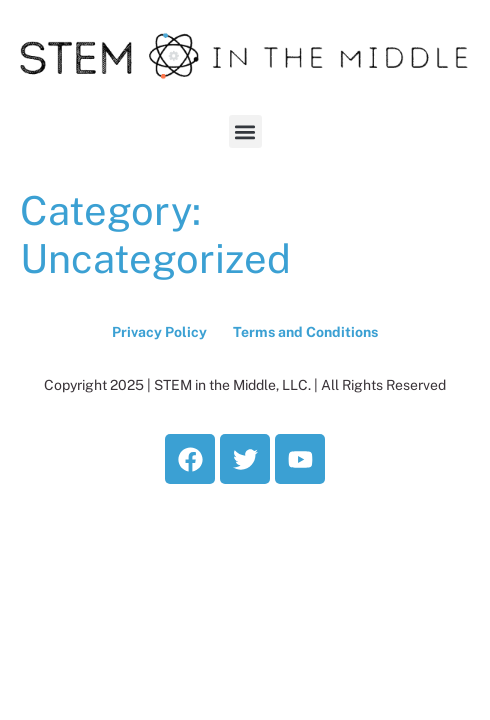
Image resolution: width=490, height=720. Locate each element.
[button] (245, 131)
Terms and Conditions (305, 332)
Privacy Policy (159, 332)
